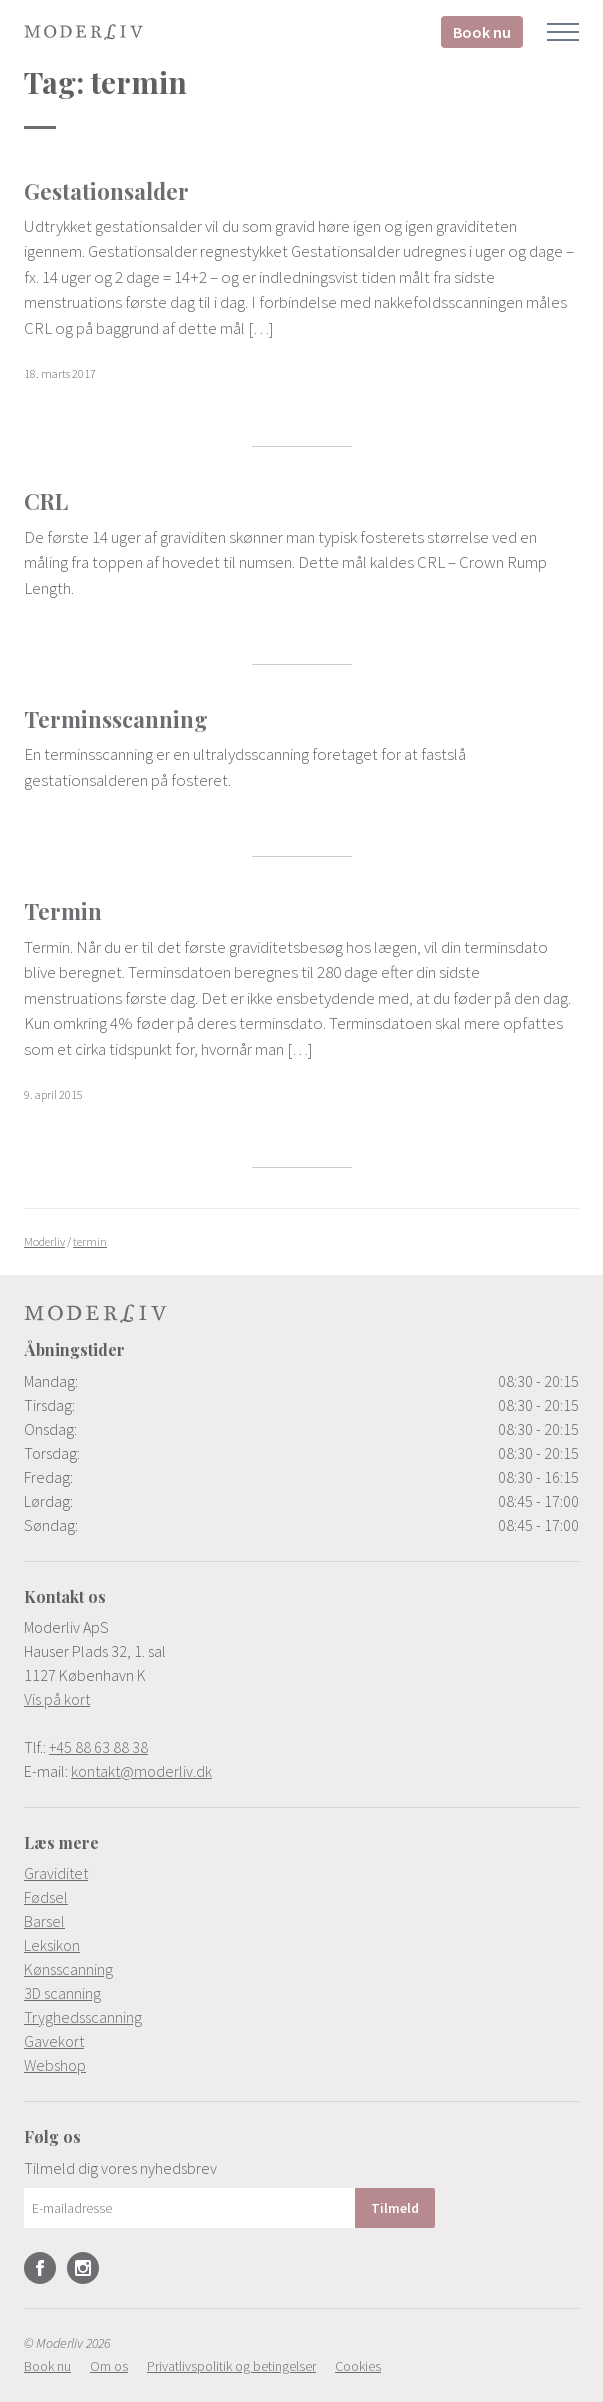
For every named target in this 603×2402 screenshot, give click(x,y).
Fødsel (46, 1897)
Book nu (482, 32)
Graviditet (56, 1873)
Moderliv (84, 32)
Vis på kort (57, 1699)
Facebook (40, 2268)
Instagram (83, 2268)
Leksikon (52, 1945)
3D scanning (62, 1993)
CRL (46, 501)
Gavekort (54, 2041)
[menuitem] (301, 1873)
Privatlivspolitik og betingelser (231, 2366)
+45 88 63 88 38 (98, 1747)
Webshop (55, 2065)
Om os (109, 2366)
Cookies (358, 2366)
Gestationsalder (106, 191)
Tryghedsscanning (83, 2017)
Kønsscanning (68, 1969)
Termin (63, 911)
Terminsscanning (116, 719)
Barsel (44, 1921)
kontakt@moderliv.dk (141, 1771)
